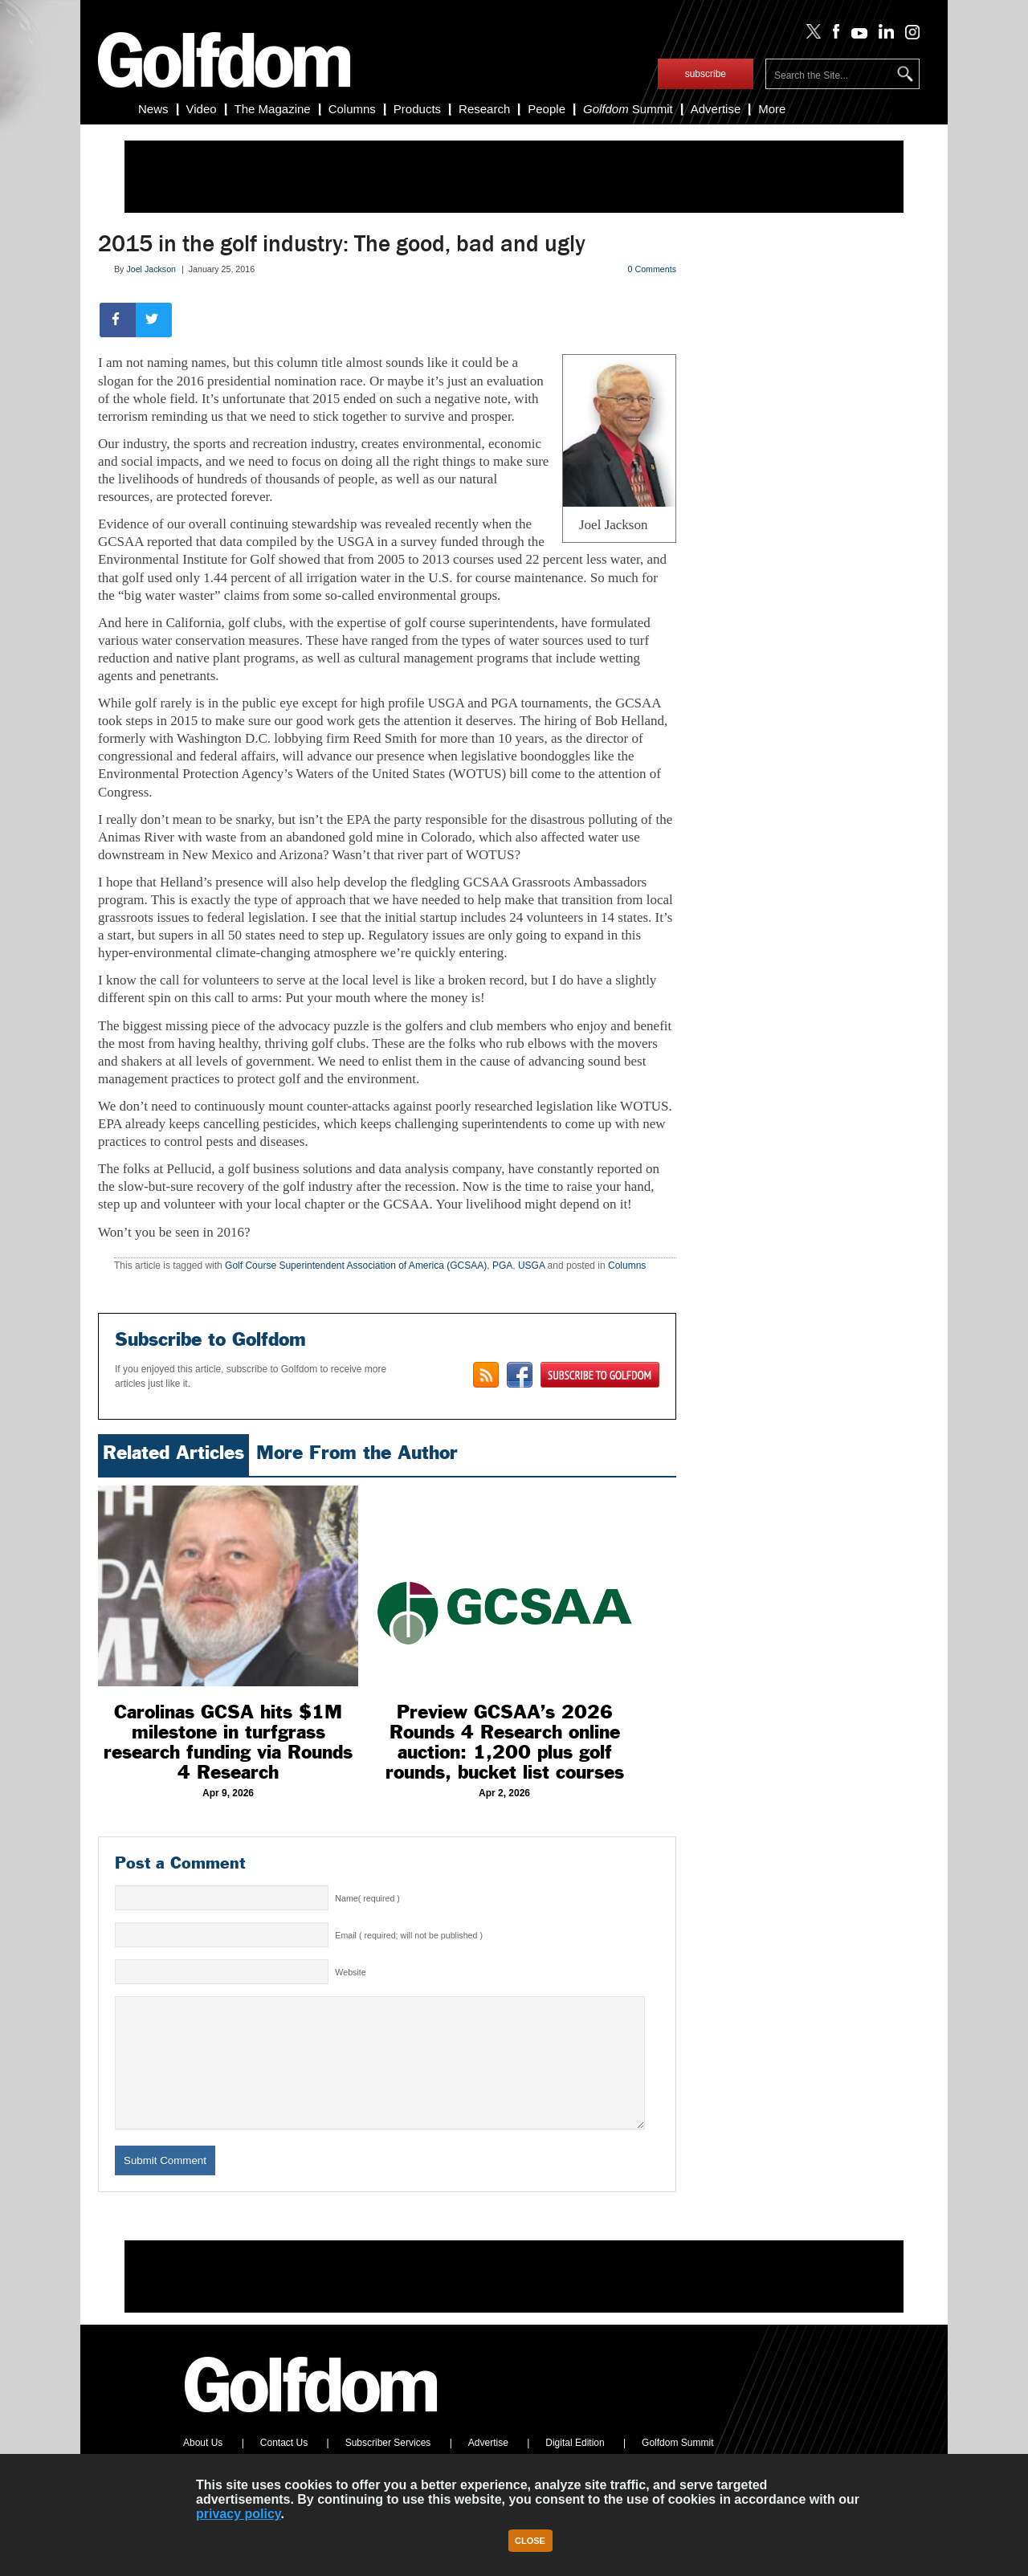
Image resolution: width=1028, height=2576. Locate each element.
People (546, 109)
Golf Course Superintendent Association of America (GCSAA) (356, 1265)
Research (484, 109)
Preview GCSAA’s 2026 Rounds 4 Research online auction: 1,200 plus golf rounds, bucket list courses (505, 1742)
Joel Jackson (151, 269)
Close (530, 2540)
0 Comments (652, 269)
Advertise (716, 109)
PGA (502, 1265)
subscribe (705, 73)
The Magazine (273, 109)
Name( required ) (367, 1898)
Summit (628, 109)
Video (201, 109)
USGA (531, 1265)
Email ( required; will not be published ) (409, 1935)
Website (350, 1972)
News (153, 109)
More (771, 109)
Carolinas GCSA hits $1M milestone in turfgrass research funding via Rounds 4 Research (228, 1742)
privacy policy (238, 2514)
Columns (352, 109)
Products (417, 109)
